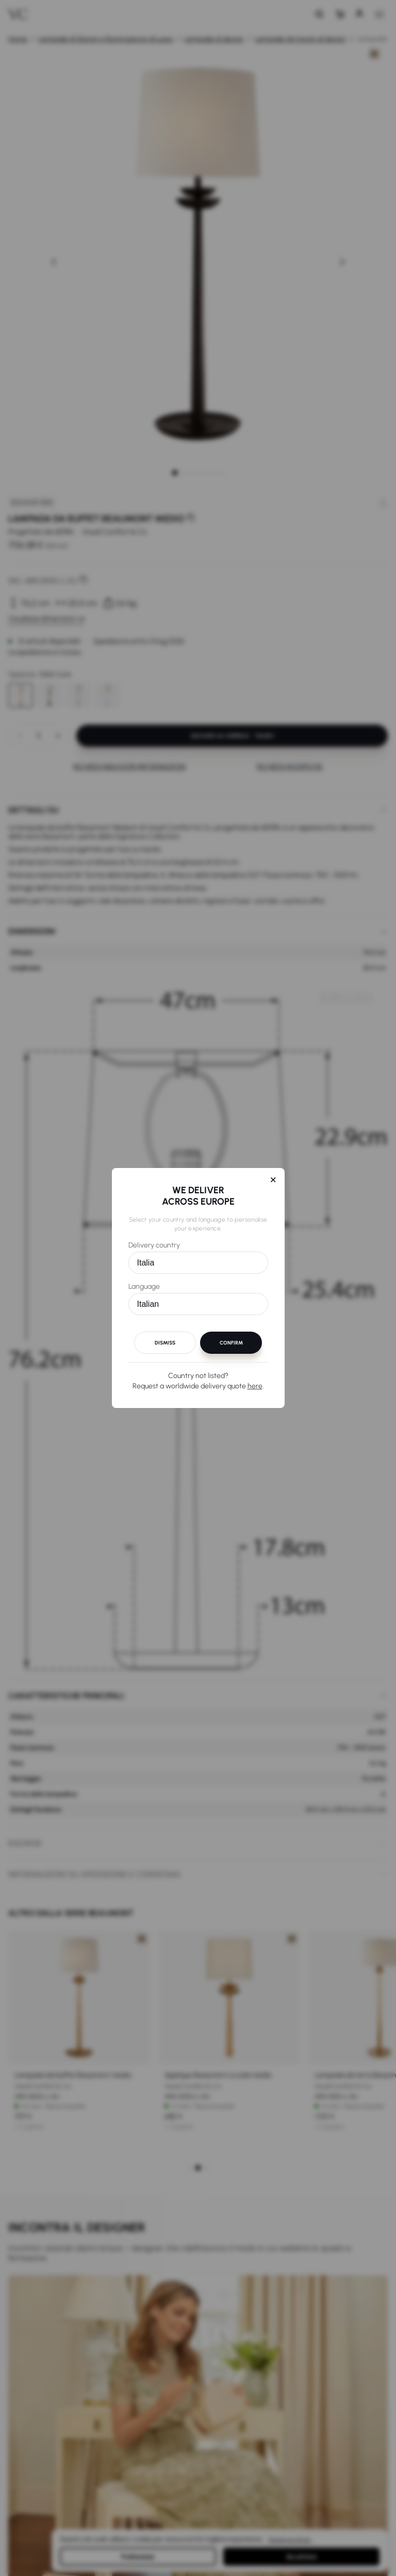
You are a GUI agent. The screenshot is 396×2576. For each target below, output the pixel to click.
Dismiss (165, 1342)
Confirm (231, 1342)
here (255, 1386)
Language (144, 1286)
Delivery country (154, 1245)
